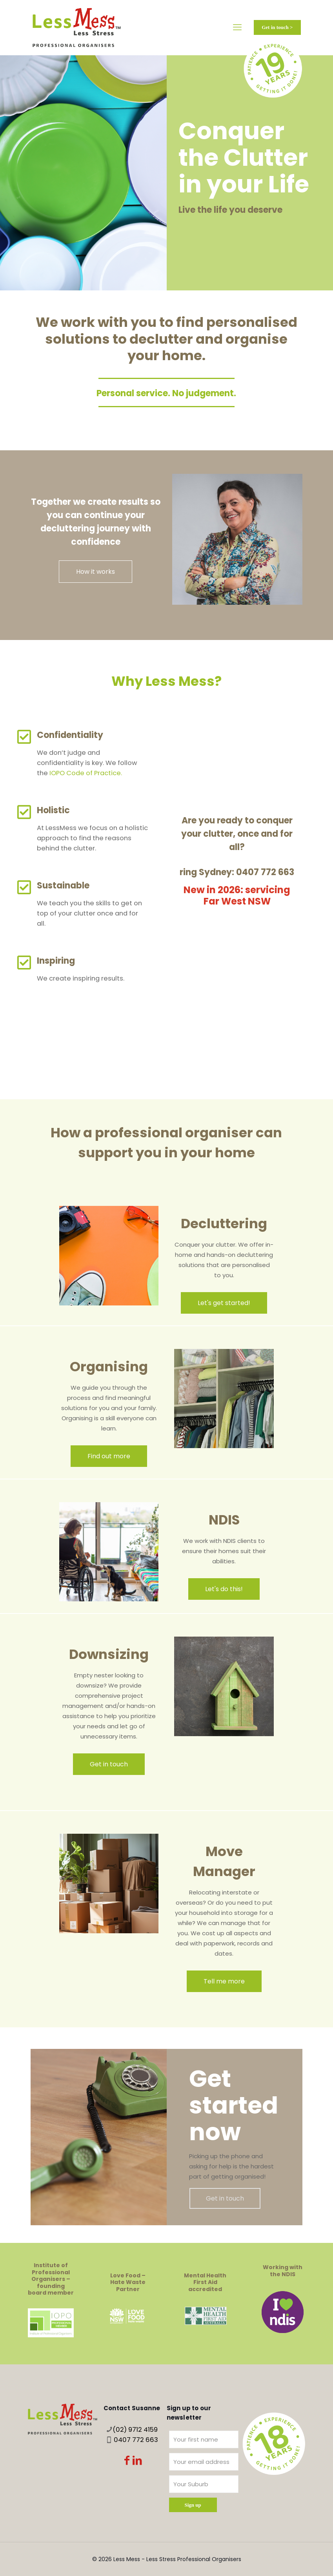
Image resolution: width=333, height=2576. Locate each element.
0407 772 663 (136, 2439)
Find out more (108, 1456)
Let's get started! (224, 1302)
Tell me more (224, 1981)
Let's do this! (224, 1588)
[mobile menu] (237, 27)
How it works (95, 571)
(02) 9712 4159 (135, 2429)
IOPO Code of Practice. (85, 773)
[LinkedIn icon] (137, 2462)
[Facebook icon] (127, 2462)
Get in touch (109, 1764)
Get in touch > (277, 27)
